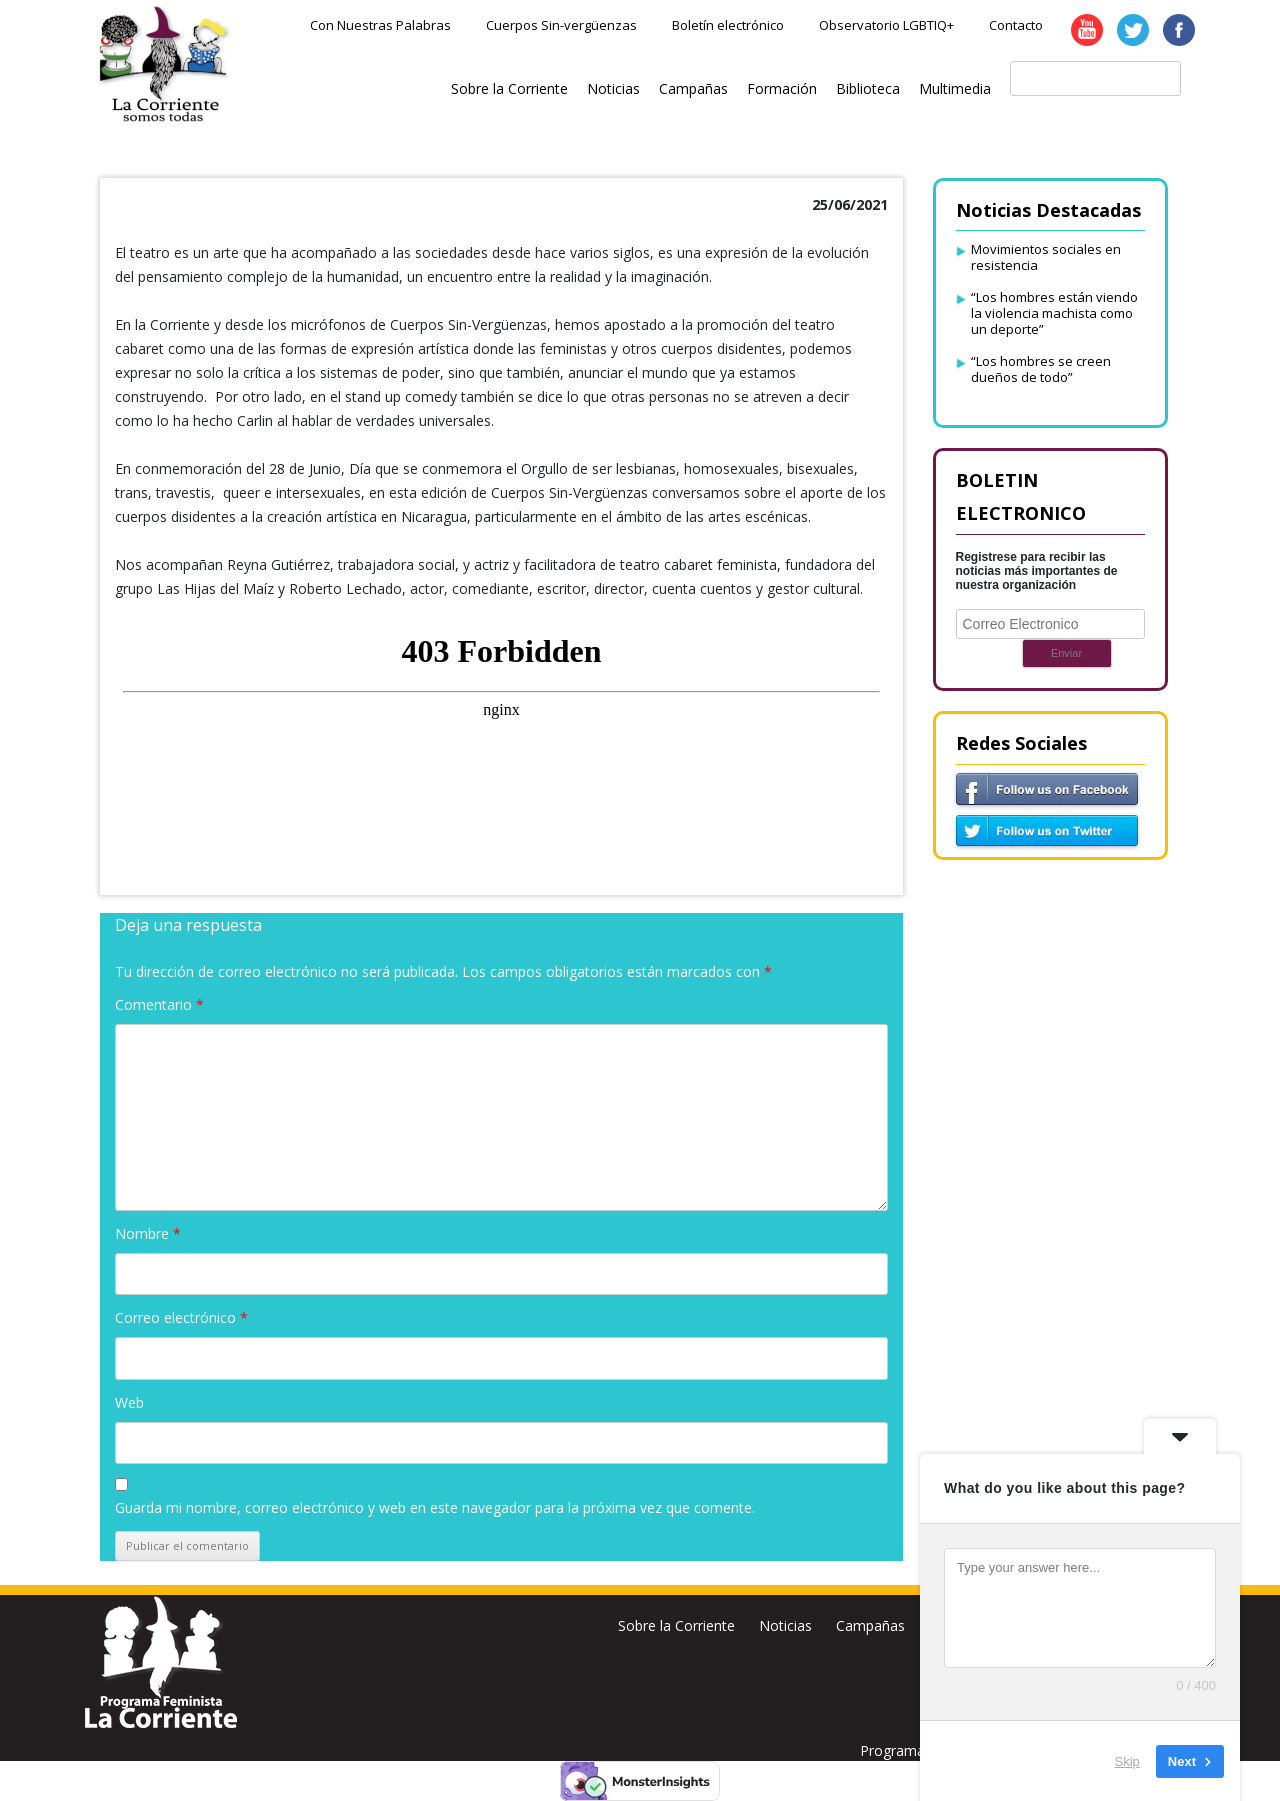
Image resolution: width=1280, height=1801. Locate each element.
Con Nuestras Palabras (380, 25)
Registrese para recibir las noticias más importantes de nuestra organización (1037, 571)
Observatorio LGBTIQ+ (886, 25)
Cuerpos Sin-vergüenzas (561, 25)
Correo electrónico (181, 1317)
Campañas (693, 88)
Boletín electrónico (728, 25)
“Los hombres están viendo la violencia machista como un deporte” (1054, 313)
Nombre (148, 1233)
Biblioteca (868, 88)
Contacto (1016, 25)
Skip (1127, 1760)
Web (129, 1402)
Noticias (613, 88)
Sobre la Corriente (509, 88)
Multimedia (955, 88)
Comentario (159, 1004)
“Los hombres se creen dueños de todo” (1041, 369)
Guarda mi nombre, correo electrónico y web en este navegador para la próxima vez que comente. (435, 1507)
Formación (782, 88)
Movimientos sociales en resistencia (1046, 257)
